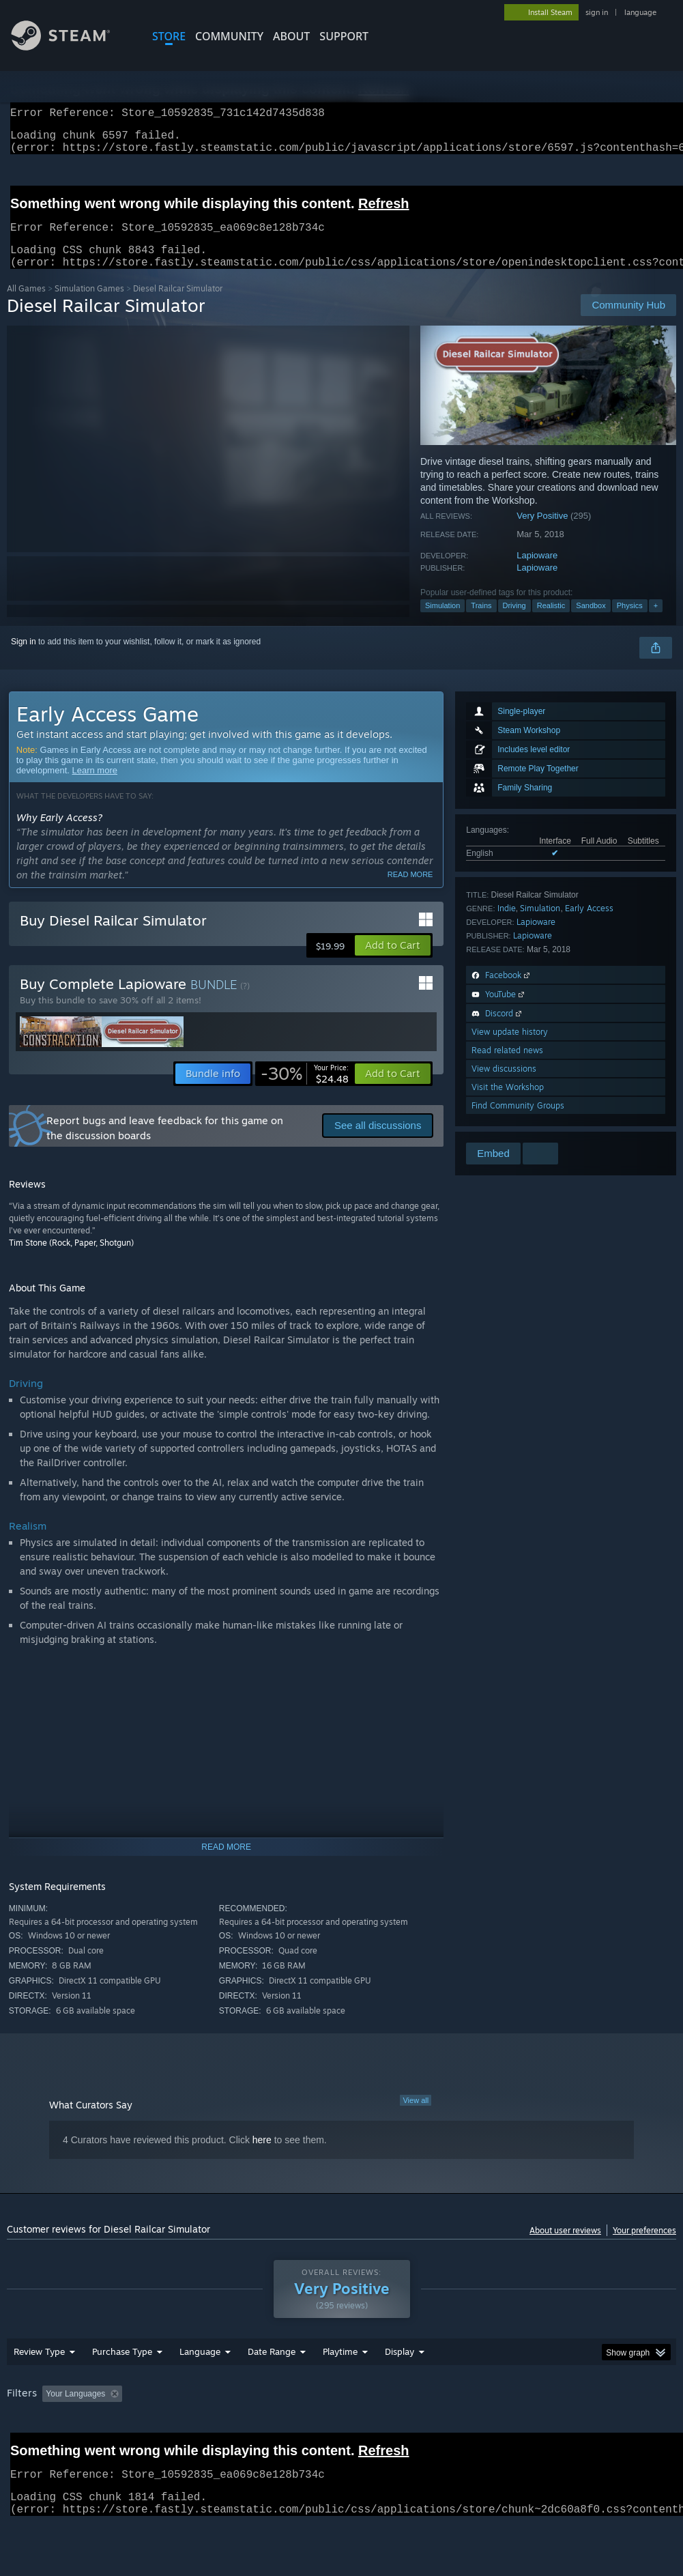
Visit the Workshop (507, 1103)
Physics (630, 622)
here (262, 2156)
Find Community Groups (517, 1122)
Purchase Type (122, 2386)
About (291, 36)
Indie (506, 924)
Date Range (271, 2386)
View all (415, 2117)
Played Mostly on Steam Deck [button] (416, 2429)
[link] (305, 1090)
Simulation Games (89, 305)
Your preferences (644, 2247)
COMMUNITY (229, 36)
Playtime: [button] (319, 2429)
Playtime (340, 2386)
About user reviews (565, 2247)
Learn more (94, 787)
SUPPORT (343, 36)
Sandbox (590, 622)
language (640, 12)
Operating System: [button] (531, 2429)
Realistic (551, 622)
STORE (169, 36)
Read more (410, 891)
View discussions (503, 1085)
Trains (481, 622)
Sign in (23, 658)
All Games (26, 305)
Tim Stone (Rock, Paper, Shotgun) (71, 1259)
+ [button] (656, 622)
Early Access (589, 924)
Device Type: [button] (80, 2447)
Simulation (442, 622)
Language (199, 2386)
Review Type (39, 2386)
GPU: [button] (20, 2447)
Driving (514, 622)
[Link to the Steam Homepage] (71, 47)
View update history (509, 1048)
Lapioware (537, 572)
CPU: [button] (601, 2429)
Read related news (507, 1066)
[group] (341, 2438)
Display (399, 2386)
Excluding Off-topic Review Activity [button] (213, 2429)
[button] (392, 962)
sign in (596, 12)
